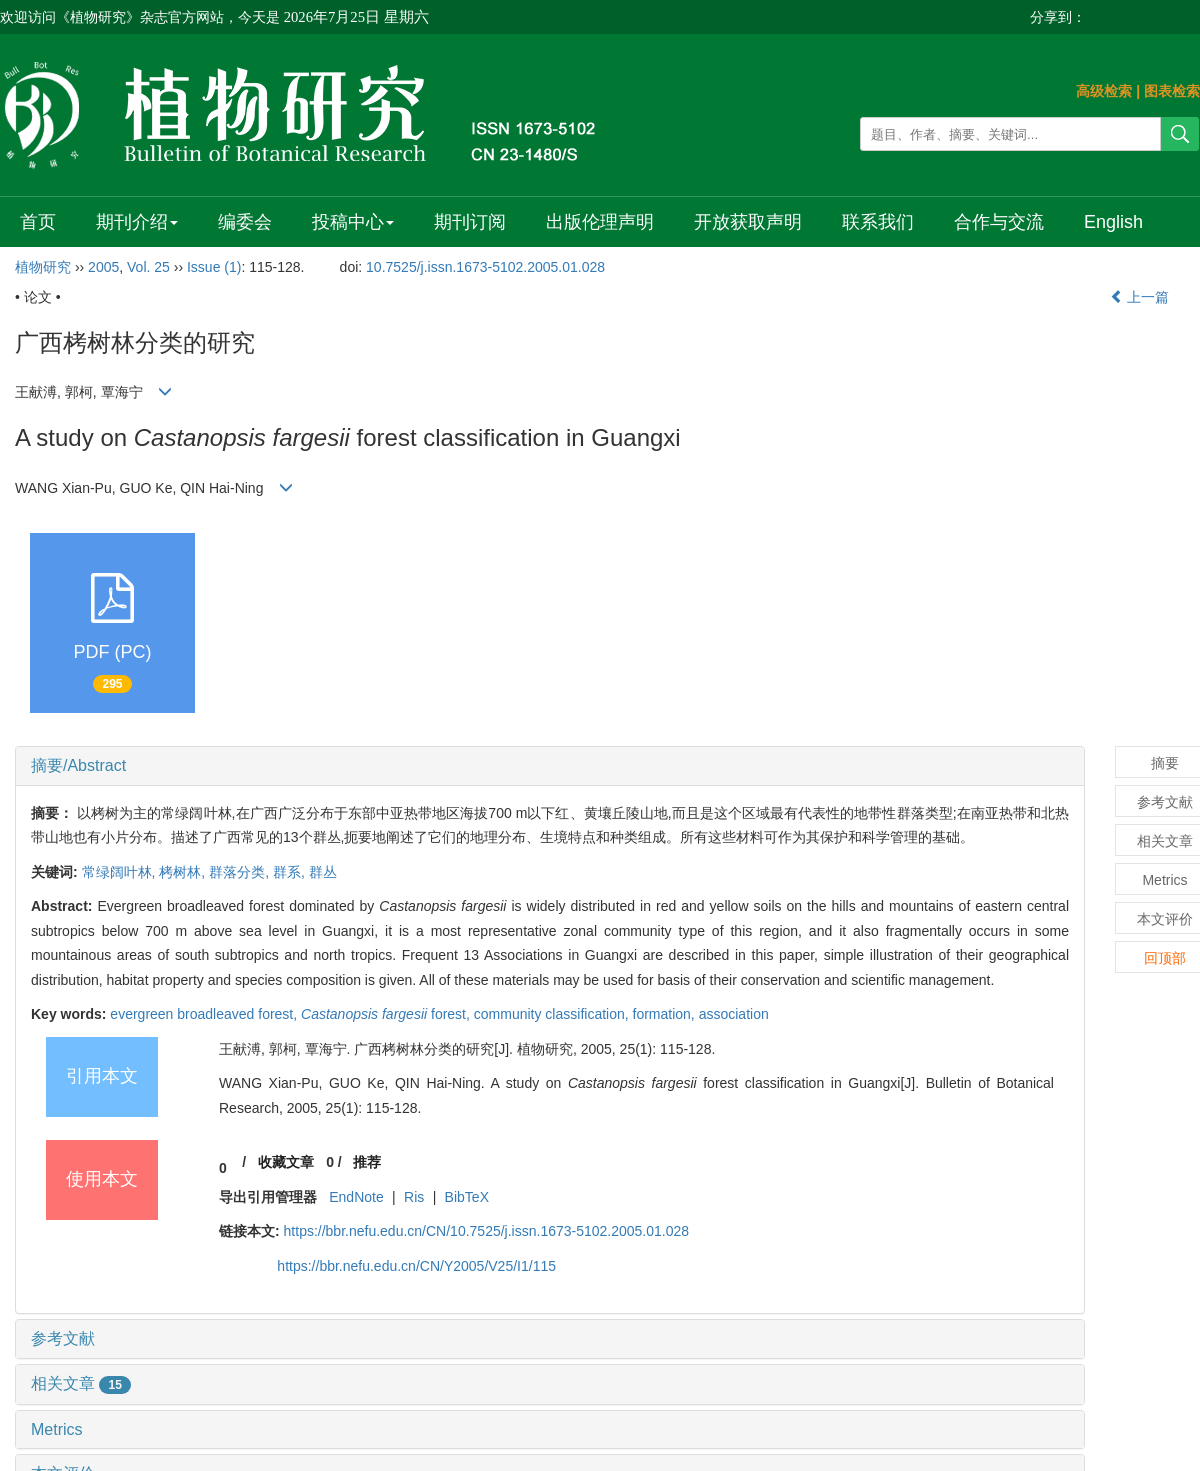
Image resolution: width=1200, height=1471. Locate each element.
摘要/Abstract (78, 765)
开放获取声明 (748, 222)
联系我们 (878, 222)
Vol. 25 (148, 267)
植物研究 (43, 267)
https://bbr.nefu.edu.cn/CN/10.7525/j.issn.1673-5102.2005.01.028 (487, 1231)
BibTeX (467, 1197)
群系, (291, 872)
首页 (38, 222)
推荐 (367, 1162)
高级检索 (1104, 91)
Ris (414, 1197)
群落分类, (241, 872)
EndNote (356, 1197)
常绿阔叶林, (121, 872)
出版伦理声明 (600, 222)
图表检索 (1172, 91)
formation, (666, 1014)
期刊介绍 (137, 222)
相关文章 (81, 1383)
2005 (103, 267)
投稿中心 (353, 222)
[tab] (550, 766)
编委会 (245, 222)
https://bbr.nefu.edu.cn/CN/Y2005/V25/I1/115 (416, 1266)
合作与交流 (999, 222)
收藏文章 (286, 1162)
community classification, (553, 1014)
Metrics (57, 1429)
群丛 (323, 872)
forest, (387, 1014)
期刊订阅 (470, 222)
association (734, 1014)
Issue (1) (214, 267)
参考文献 (63, 1338)
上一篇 (1140, 297)
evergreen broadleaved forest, (205, 1014)
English (1113, 222)
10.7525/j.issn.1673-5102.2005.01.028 (485, 267)
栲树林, (184, 872)
